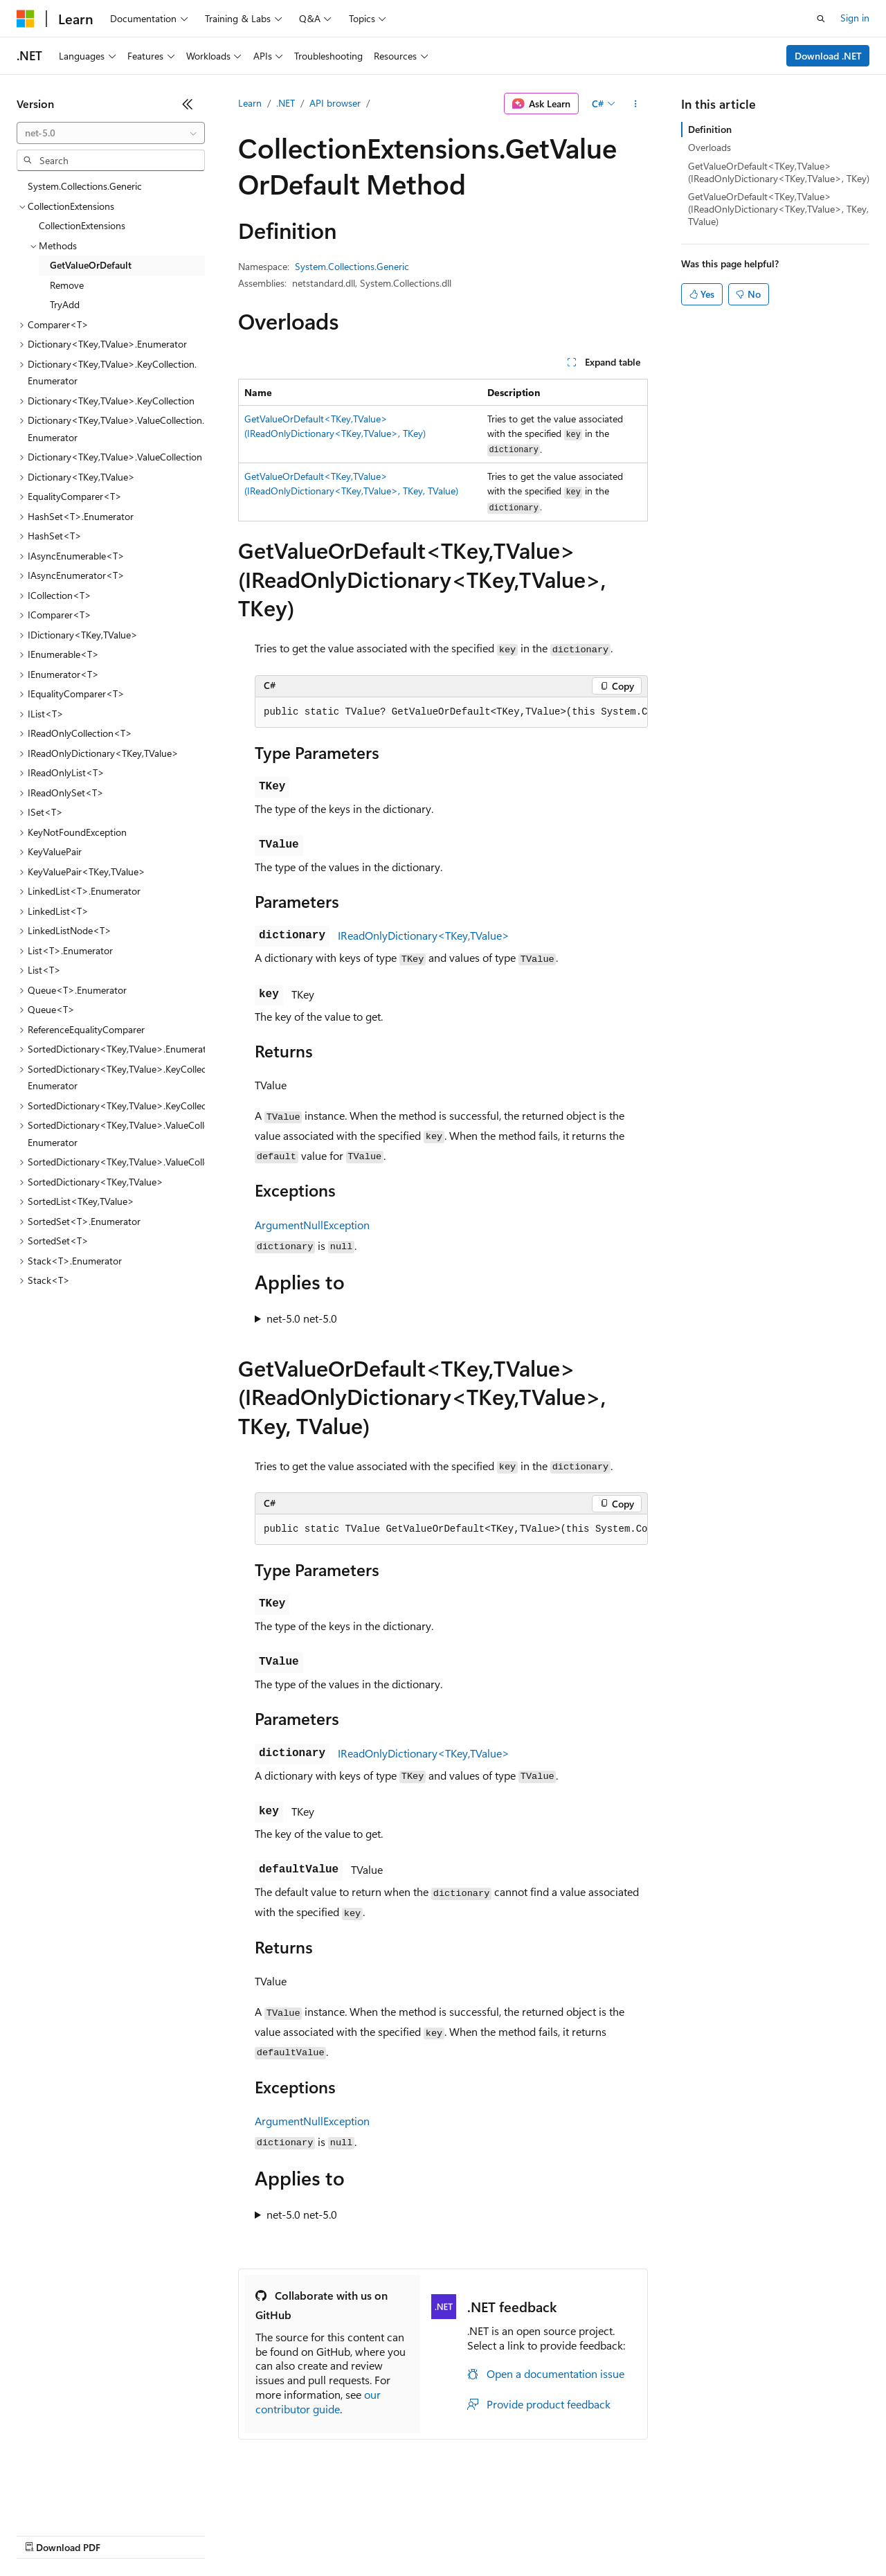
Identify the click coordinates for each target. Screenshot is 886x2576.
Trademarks (574, 2534)
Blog (188, 2534)
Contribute (248, 2534)
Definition (710, 129)
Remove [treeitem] (67, 285)
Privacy (302, 2534)
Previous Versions (126, 2534)
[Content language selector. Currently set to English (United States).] (80, 2501)
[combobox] (111, 133)
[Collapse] (187, 103)
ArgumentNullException (312, 1224)
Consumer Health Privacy (397, 2534)
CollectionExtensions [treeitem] (82, 225)
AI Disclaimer (44, 2534)
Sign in (854, 17)
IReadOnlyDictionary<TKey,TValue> (423, 935)
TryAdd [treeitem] (65, 304)
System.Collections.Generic (352, 266)
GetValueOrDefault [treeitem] (91, 264)
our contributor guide (318, 2401)
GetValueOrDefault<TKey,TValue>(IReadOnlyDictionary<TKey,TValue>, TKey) (778, 172)
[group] (451, 712)
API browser (335, 102)
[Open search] (821, 18)
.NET (285, 102)
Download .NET (828, 55)
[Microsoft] (26, 19)
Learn (250, 102)
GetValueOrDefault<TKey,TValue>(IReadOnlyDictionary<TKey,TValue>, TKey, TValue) (778, 209)
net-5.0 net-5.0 (301, 1318)
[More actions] (636, 104)
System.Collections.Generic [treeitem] (85, 186)
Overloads (709, 147)
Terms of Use (505, 2534)
